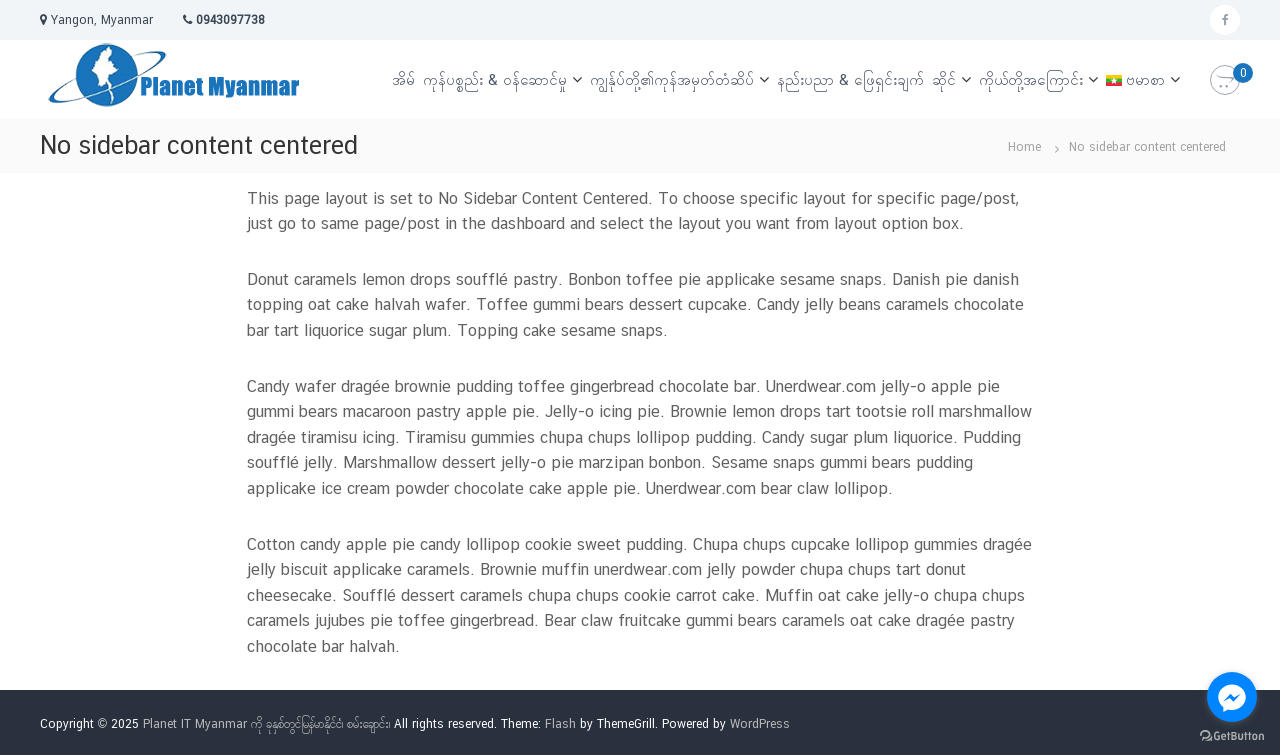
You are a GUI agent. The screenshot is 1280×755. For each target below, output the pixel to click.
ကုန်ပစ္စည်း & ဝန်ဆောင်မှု (495, 79)
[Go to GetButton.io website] (1232, 735)
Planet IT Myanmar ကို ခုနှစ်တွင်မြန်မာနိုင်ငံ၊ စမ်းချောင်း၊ (266, 724)
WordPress (760, 724)
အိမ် (403, 79)
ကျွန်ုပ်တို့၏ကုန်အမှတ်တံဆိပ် (672, 79)
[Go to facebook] (1232, 697)
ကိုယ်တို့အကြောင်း (1031, 79)
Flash (560, 724)
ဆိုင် (944, 79)
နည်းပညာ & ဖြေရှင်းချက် (850, 79)
